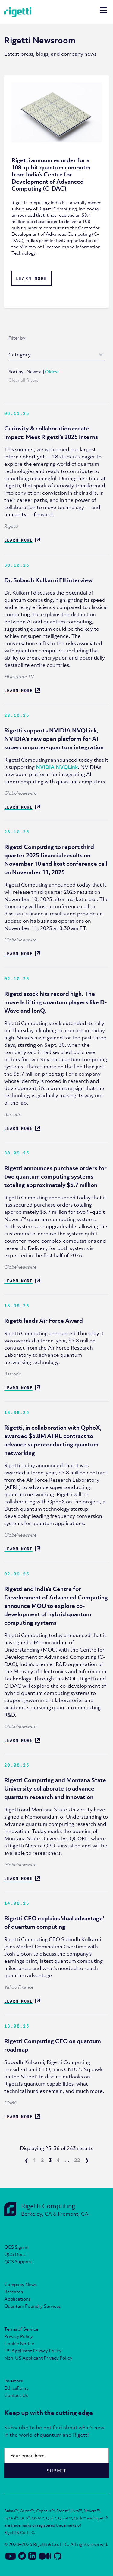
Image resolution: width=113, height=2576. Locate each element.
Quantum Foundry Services (32, 2306)
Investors (13, 2381)
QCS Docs (14, 2254)
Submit (57, 2471)
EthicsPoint (16, 2388)
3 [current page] (50, 2160)
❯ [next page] (87, 2160)
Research (13, 2292)
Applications (17, 2299)
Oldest (52, 371)
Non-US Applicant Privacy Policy (38, 2358)
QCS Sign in (16, 2247)
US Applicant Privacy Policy (32, 2351)
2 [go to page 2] (42, 2160)
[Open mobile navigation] (103, 10)
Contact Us (16, 2395)
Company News (20, 2284)
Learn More (31, 278)
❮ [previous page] (26, 2160)
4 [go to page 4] (58, 2160)
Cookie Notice (19, 2343)
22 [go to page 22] (77, 2160)
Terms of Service (21, 2329)
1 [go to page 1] (34, 2160)
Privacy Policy (18, 2336)
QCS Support (18, 2261)
